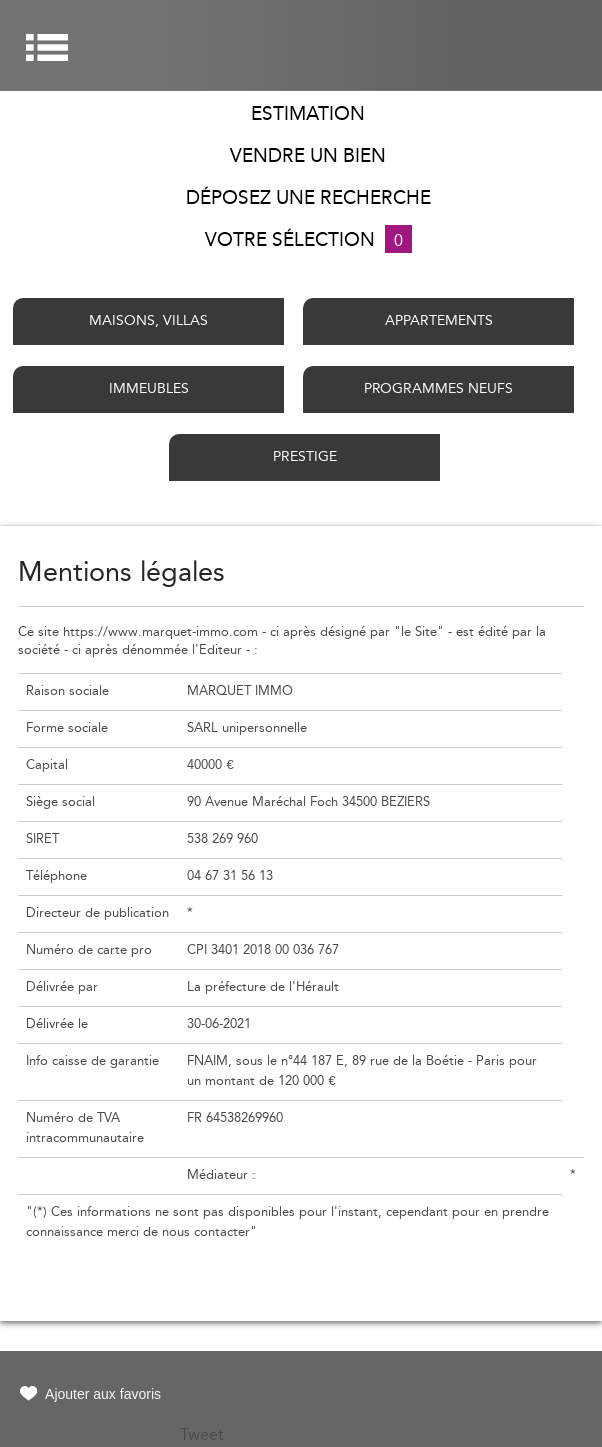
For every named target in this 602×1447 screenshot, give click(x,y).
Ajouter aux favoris (103, 1394)
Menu (47, 47)
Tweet (202, 1435)
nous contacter (206, 1232)
